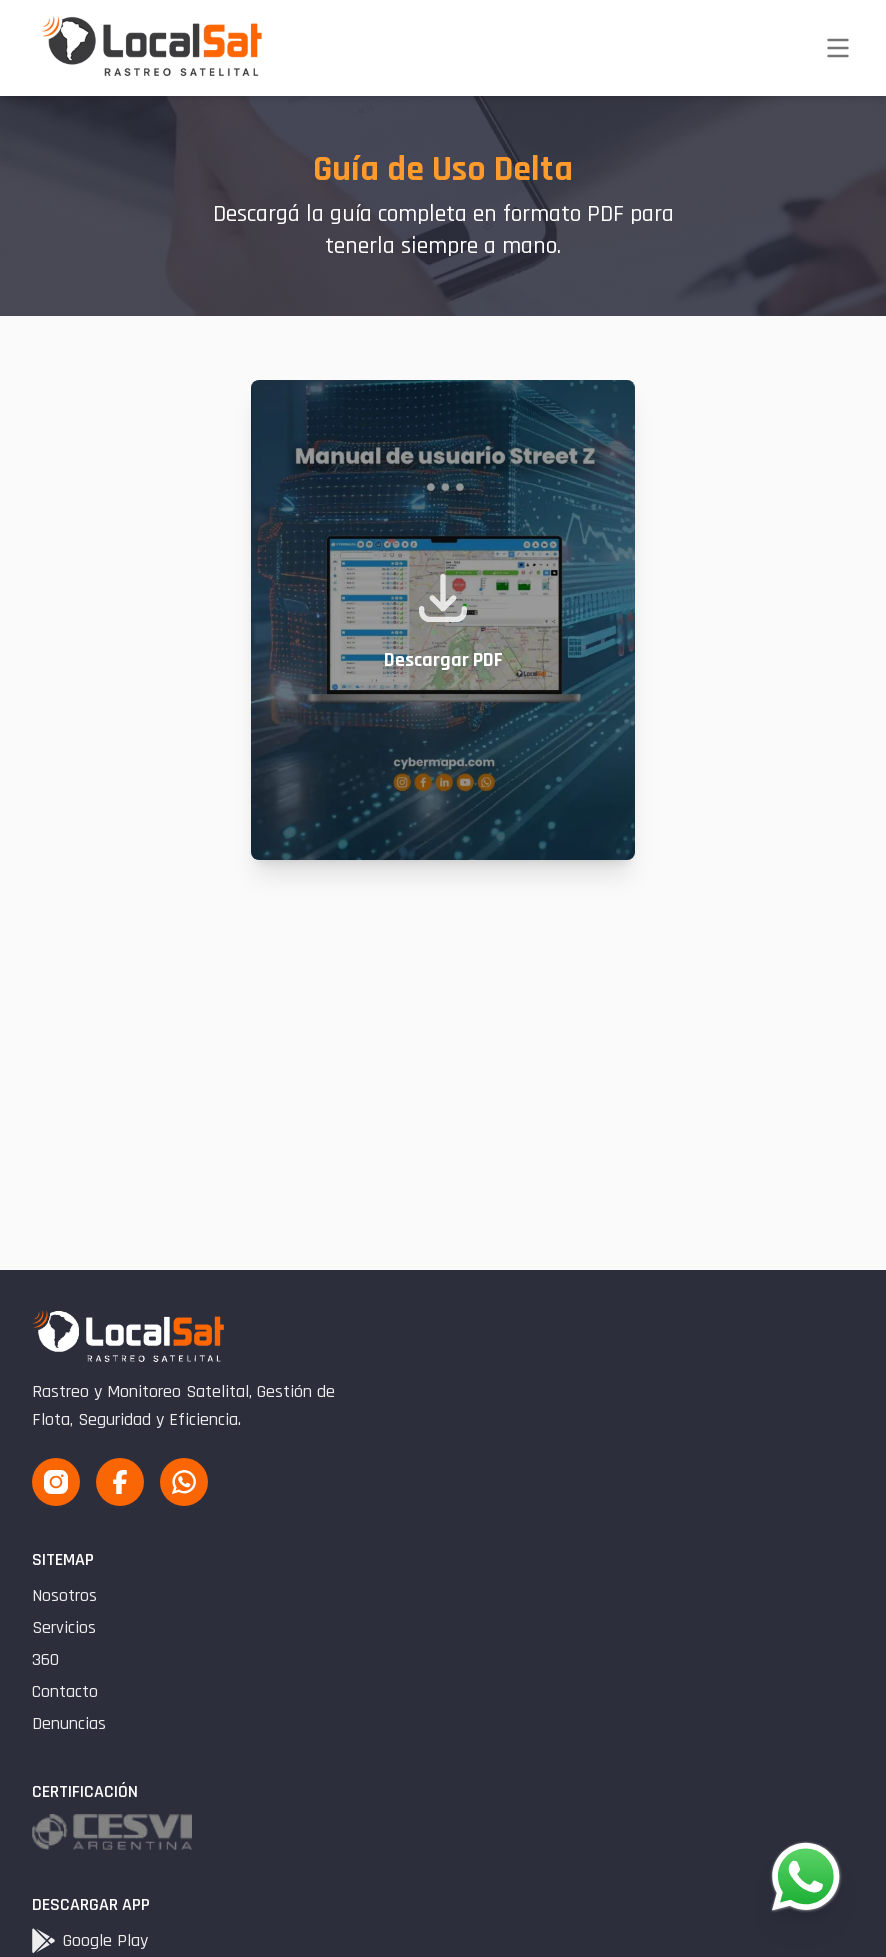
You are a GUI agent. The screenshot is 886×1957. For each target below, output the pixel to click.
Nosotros (64, 1595)
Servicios (64, 1627)
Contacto (65, 1691)
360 (45, 1659)
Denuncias (69, 1723)
